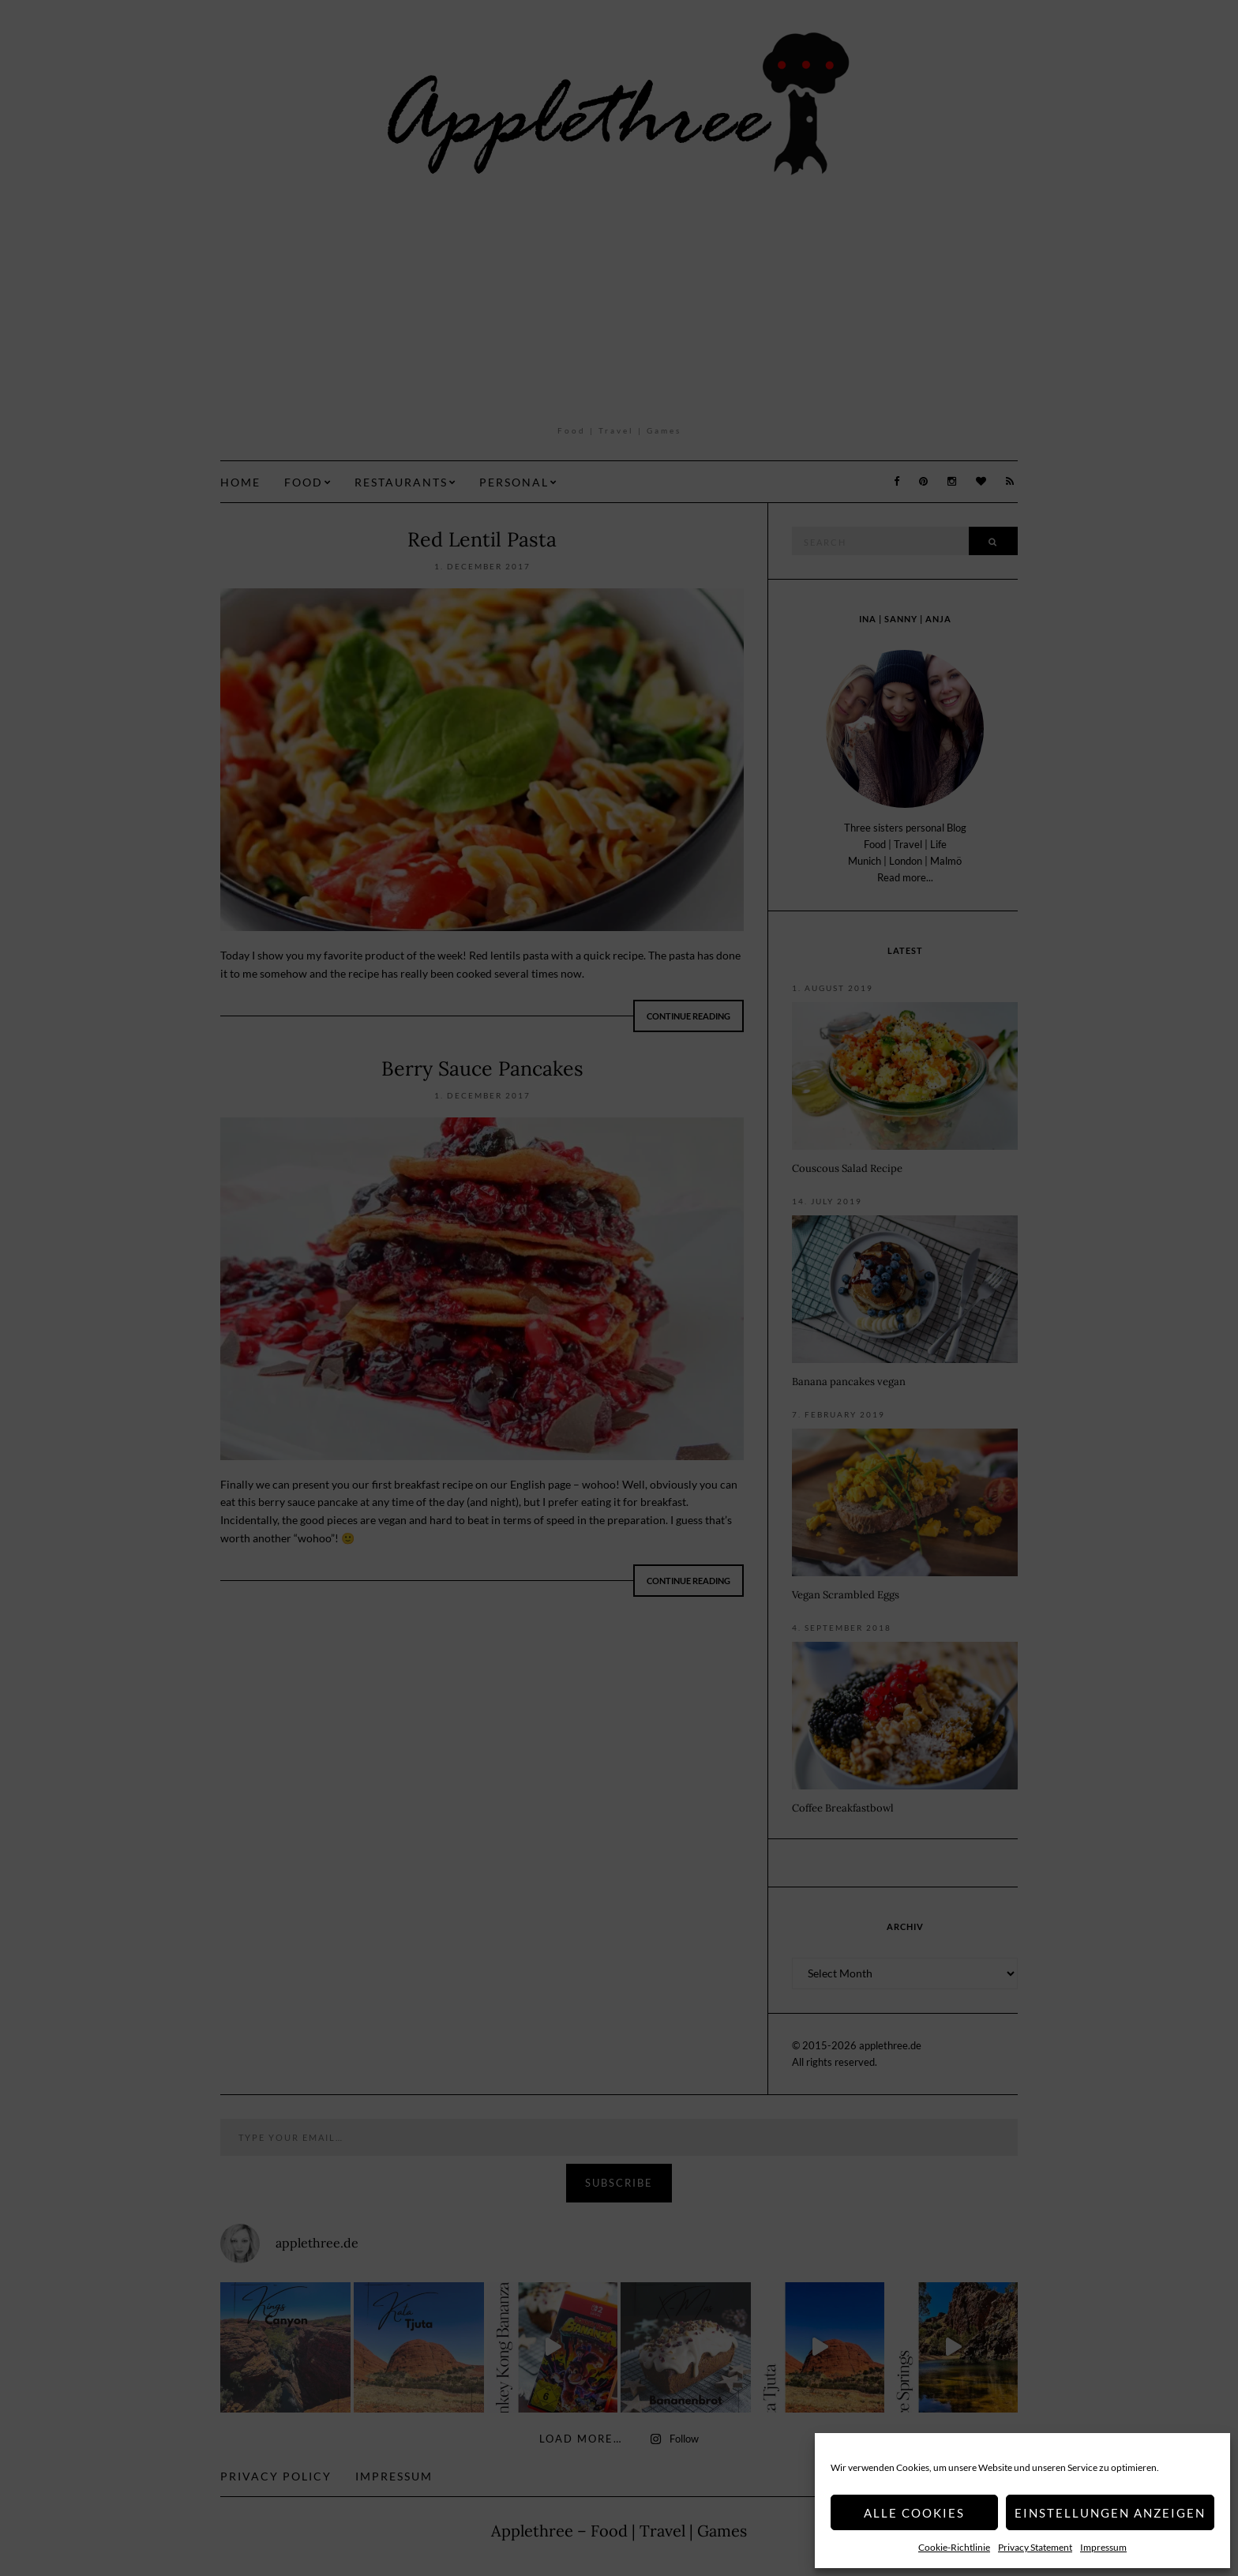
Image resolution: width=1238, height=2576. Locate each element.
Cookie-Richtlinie (954, 2547)
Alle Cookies (914, 2513)
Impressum (1103, 2547)
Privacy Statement (1035, 2547)
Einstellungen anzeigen (1110, 2513)
